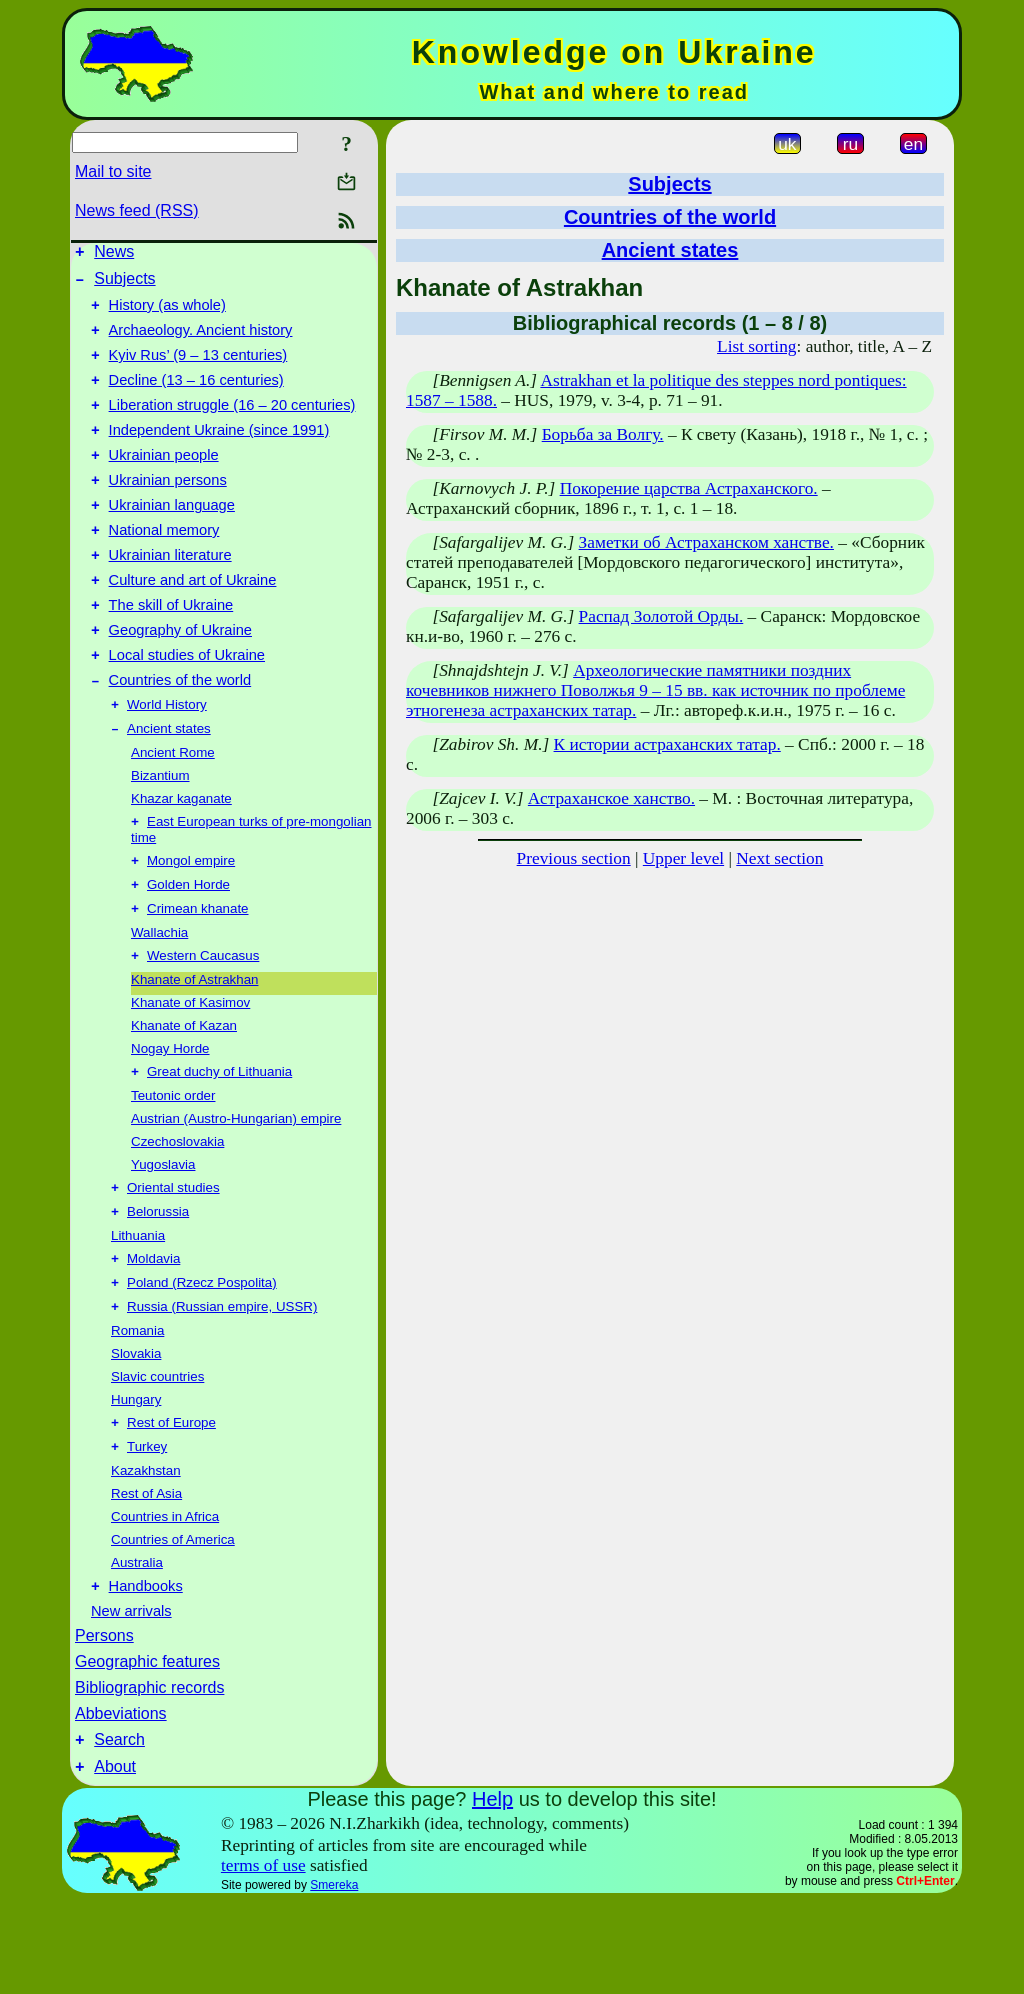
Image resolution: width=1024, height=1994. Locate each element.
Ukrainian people (164, 482)
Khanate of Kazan (184, 1093)
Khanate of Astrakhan (194, 1047)
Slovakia (136, 1433)
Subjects (124, 284)
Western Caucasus (203, 1023)
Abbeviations (121, 1800)
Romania (137, 1410)
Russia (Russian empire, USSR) (222, 1386)
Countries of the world (180, 734)
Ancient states (169, 786)
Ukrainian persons (168, 510)
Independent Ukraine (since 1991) (219, 454)
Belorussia (158, 1285)
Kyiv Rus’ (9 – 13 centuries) (198, 370)
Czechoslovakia (177, 1211)
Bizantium (160, 833)
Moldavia (153, 1334)
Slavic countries (157, 1456)
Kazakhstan (146, 1554)
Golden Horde (188, 948)
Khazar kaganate (181, 856)
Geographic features (147, 1748)
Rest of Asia (146, 1577)
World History (167, 760)
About (115, 1859)
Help (492, 1892)
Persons (104, 1722)
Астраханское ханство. (611, 798)
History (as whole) (167, 314)
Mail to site (113, 171)
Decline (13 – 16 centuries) (196, 398)
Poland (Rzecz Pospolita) (202, 1360)
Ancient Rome (173, 810)
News (114, 254)
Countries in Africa (165, 1600)
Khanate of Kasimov (190, 1070)
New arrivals (131, 1698)
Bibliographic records (149, 1774)
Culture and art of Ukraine (193, 622)
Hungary (136, 1479)
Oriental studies (173, 1259)
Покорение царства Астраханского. (689, 488)
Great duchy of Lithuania (219, 1141)
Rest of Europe (171, 1504)
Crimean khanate (198, 974)
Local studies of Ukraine (187, 706)
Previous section (574, 858)
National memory (164, 566)
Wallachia (159, 998)
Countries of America (173, 1623)
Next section (779, 858)
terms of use (263, 1958)
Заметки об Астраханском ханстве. (706, 542)
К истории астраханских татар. (667, 744)
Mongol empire (191, 922)
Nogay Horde (170, 1116)
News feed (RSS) (137, 210)
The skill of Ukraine (171, 650)
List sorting (756, 346)
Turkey (147, 1530)
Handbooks (146, 1673)
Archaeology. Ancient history (201, 342)
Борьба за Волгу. (603, 434)
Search (119, 1829)
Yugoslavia (163, 1234)
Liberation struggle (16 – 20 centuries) (232, 426)
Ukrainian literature (170, 594)
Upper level (683, 858)
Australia (137, 1646)
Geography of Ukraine (180, 678)
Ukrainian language (172, 538)
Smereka (334, 1978)
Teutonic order (173, 1165)
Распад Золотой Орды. (661, 616)
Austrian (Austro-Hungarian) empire (236, 1188)
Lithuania (138, 1309)
